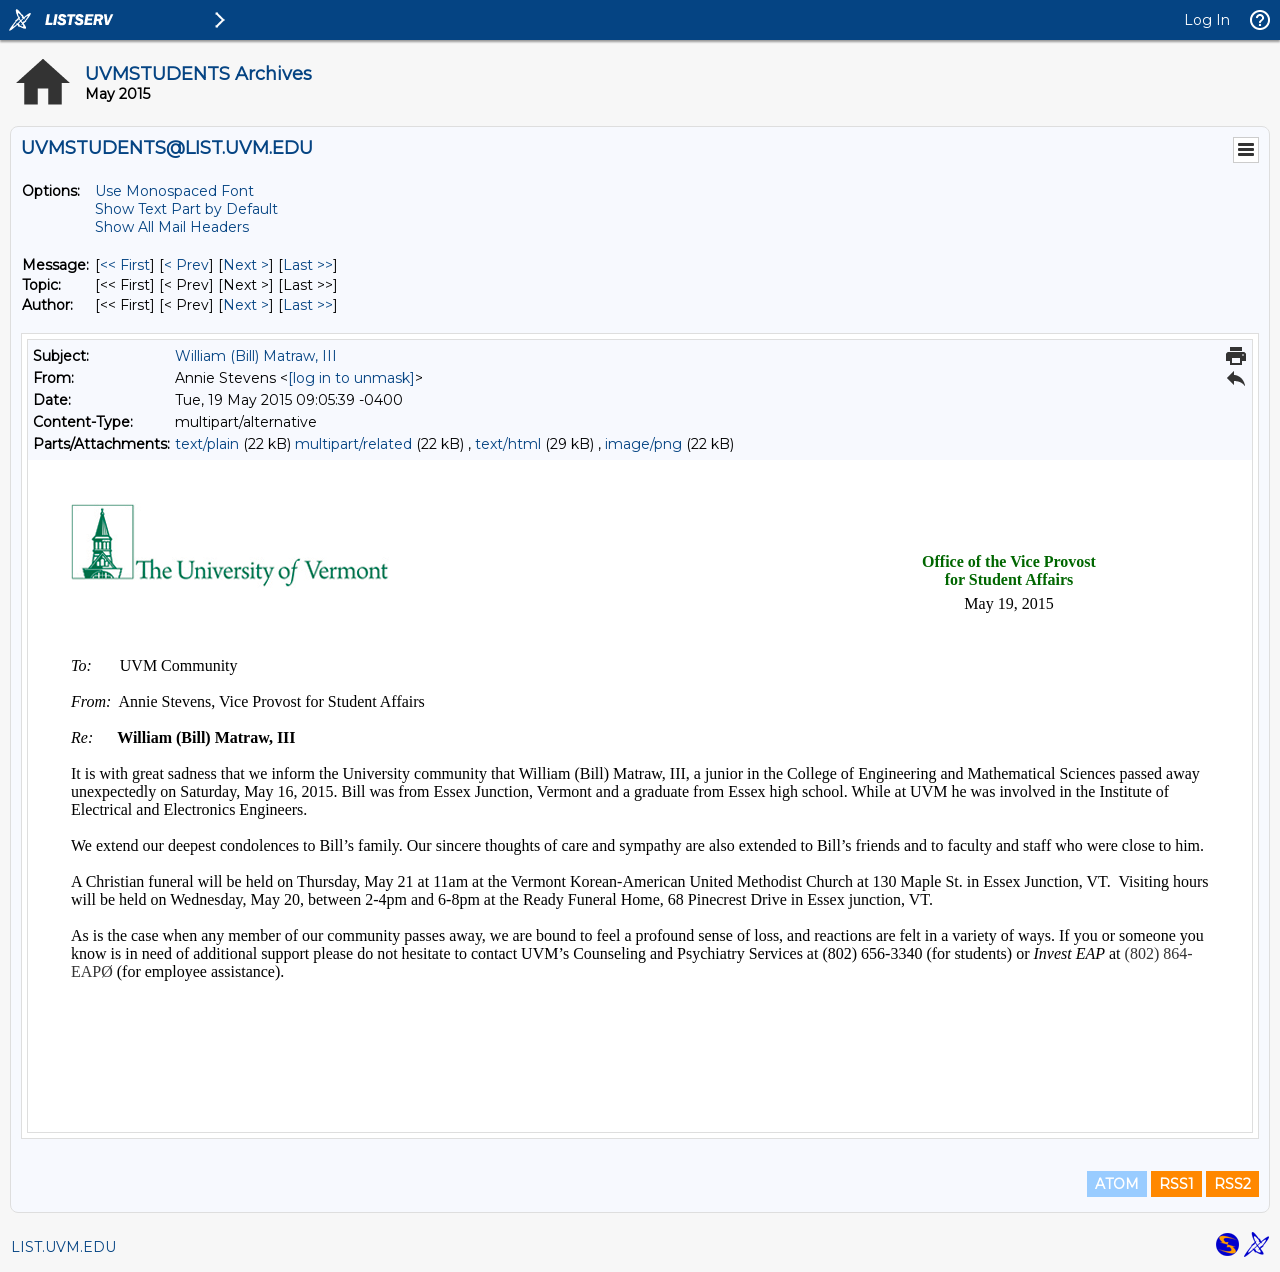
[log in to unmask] (351, 378)
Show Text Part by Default (186, 209)
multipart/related (353, 444)
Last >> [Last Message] (308, 265)
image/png (643, 444)
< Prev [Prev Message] (186, 265)
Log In (1207, 20)
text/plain (207, 444)
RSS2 (1232, 1184)
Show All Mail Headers (172, 227)
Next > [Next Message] (246, 265)
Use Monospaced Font (174, 191)
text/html (508, 444)
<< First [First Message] (125, 265)
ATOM (1117, 1184)
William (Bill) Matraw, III (256, 356)
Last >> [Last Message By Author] (308, 305)
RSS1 (1176, 1184)
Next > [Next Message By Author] (246, 305)
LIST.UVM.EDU (63, 1247)
